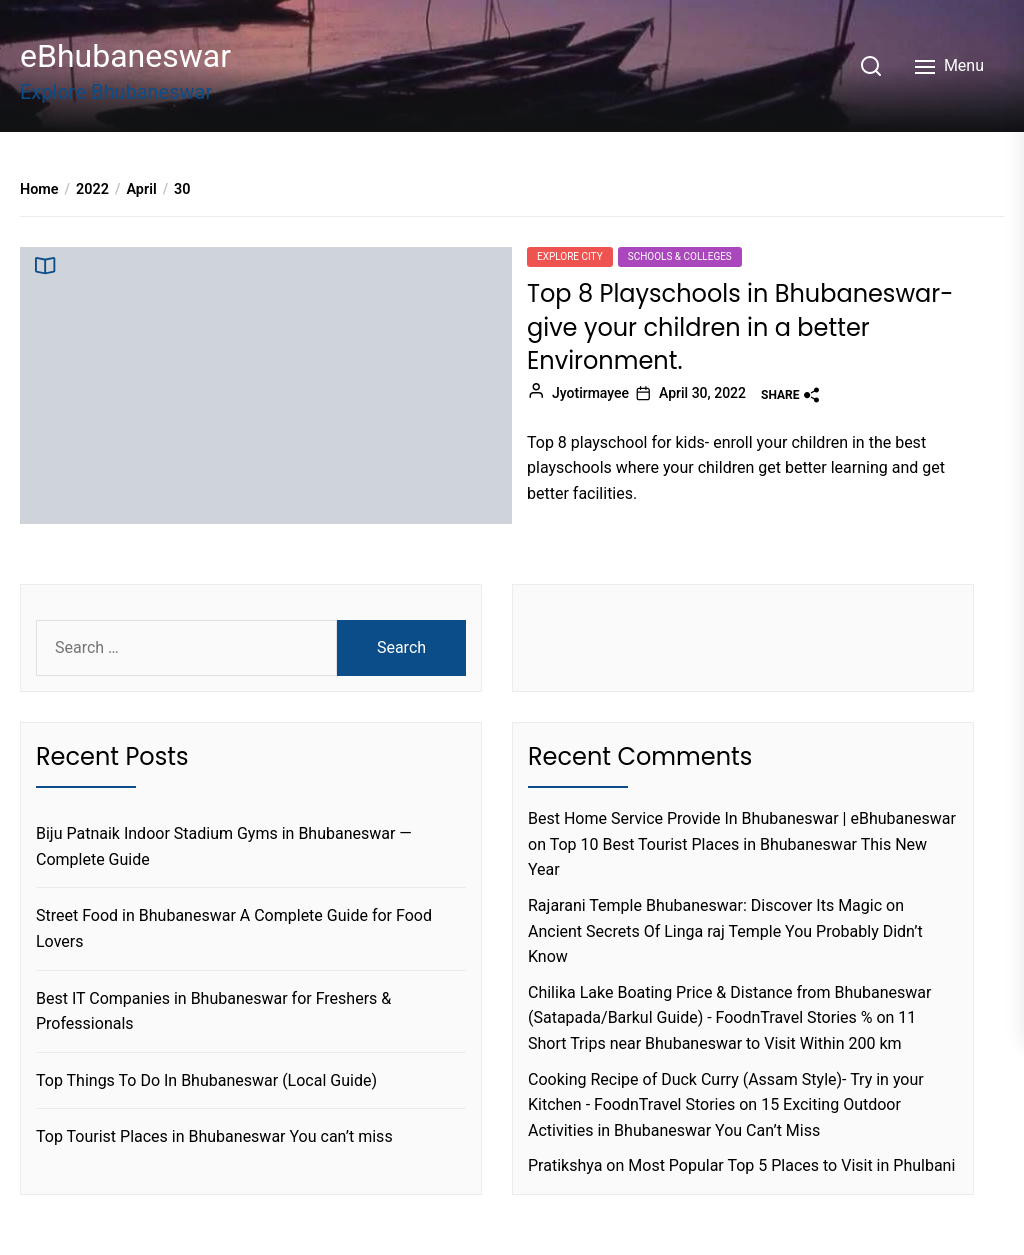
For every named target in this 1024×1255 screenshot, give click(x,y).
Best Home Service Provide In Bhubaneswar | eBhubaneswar (742, 818)
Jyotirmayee (590, 393)
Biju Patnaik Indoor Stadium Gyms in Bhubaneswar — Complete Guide (224, 846)
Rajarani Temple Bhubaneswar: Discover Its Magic (705, 905)
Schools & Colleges (680, 256)
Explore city (570, 256)
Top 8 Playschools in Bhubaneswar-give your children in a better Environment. (740, 327)
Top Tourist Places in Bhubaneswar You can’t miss (214, 1136)
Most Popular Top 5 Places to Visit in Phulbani (791, 1165)
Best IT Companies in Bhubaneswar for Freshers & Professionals (213, 1011)
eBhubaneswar (125, 56)
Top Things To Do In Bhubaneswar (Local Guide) (206, 1080)
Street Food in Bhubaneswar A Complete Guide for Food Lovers (234, 928)
